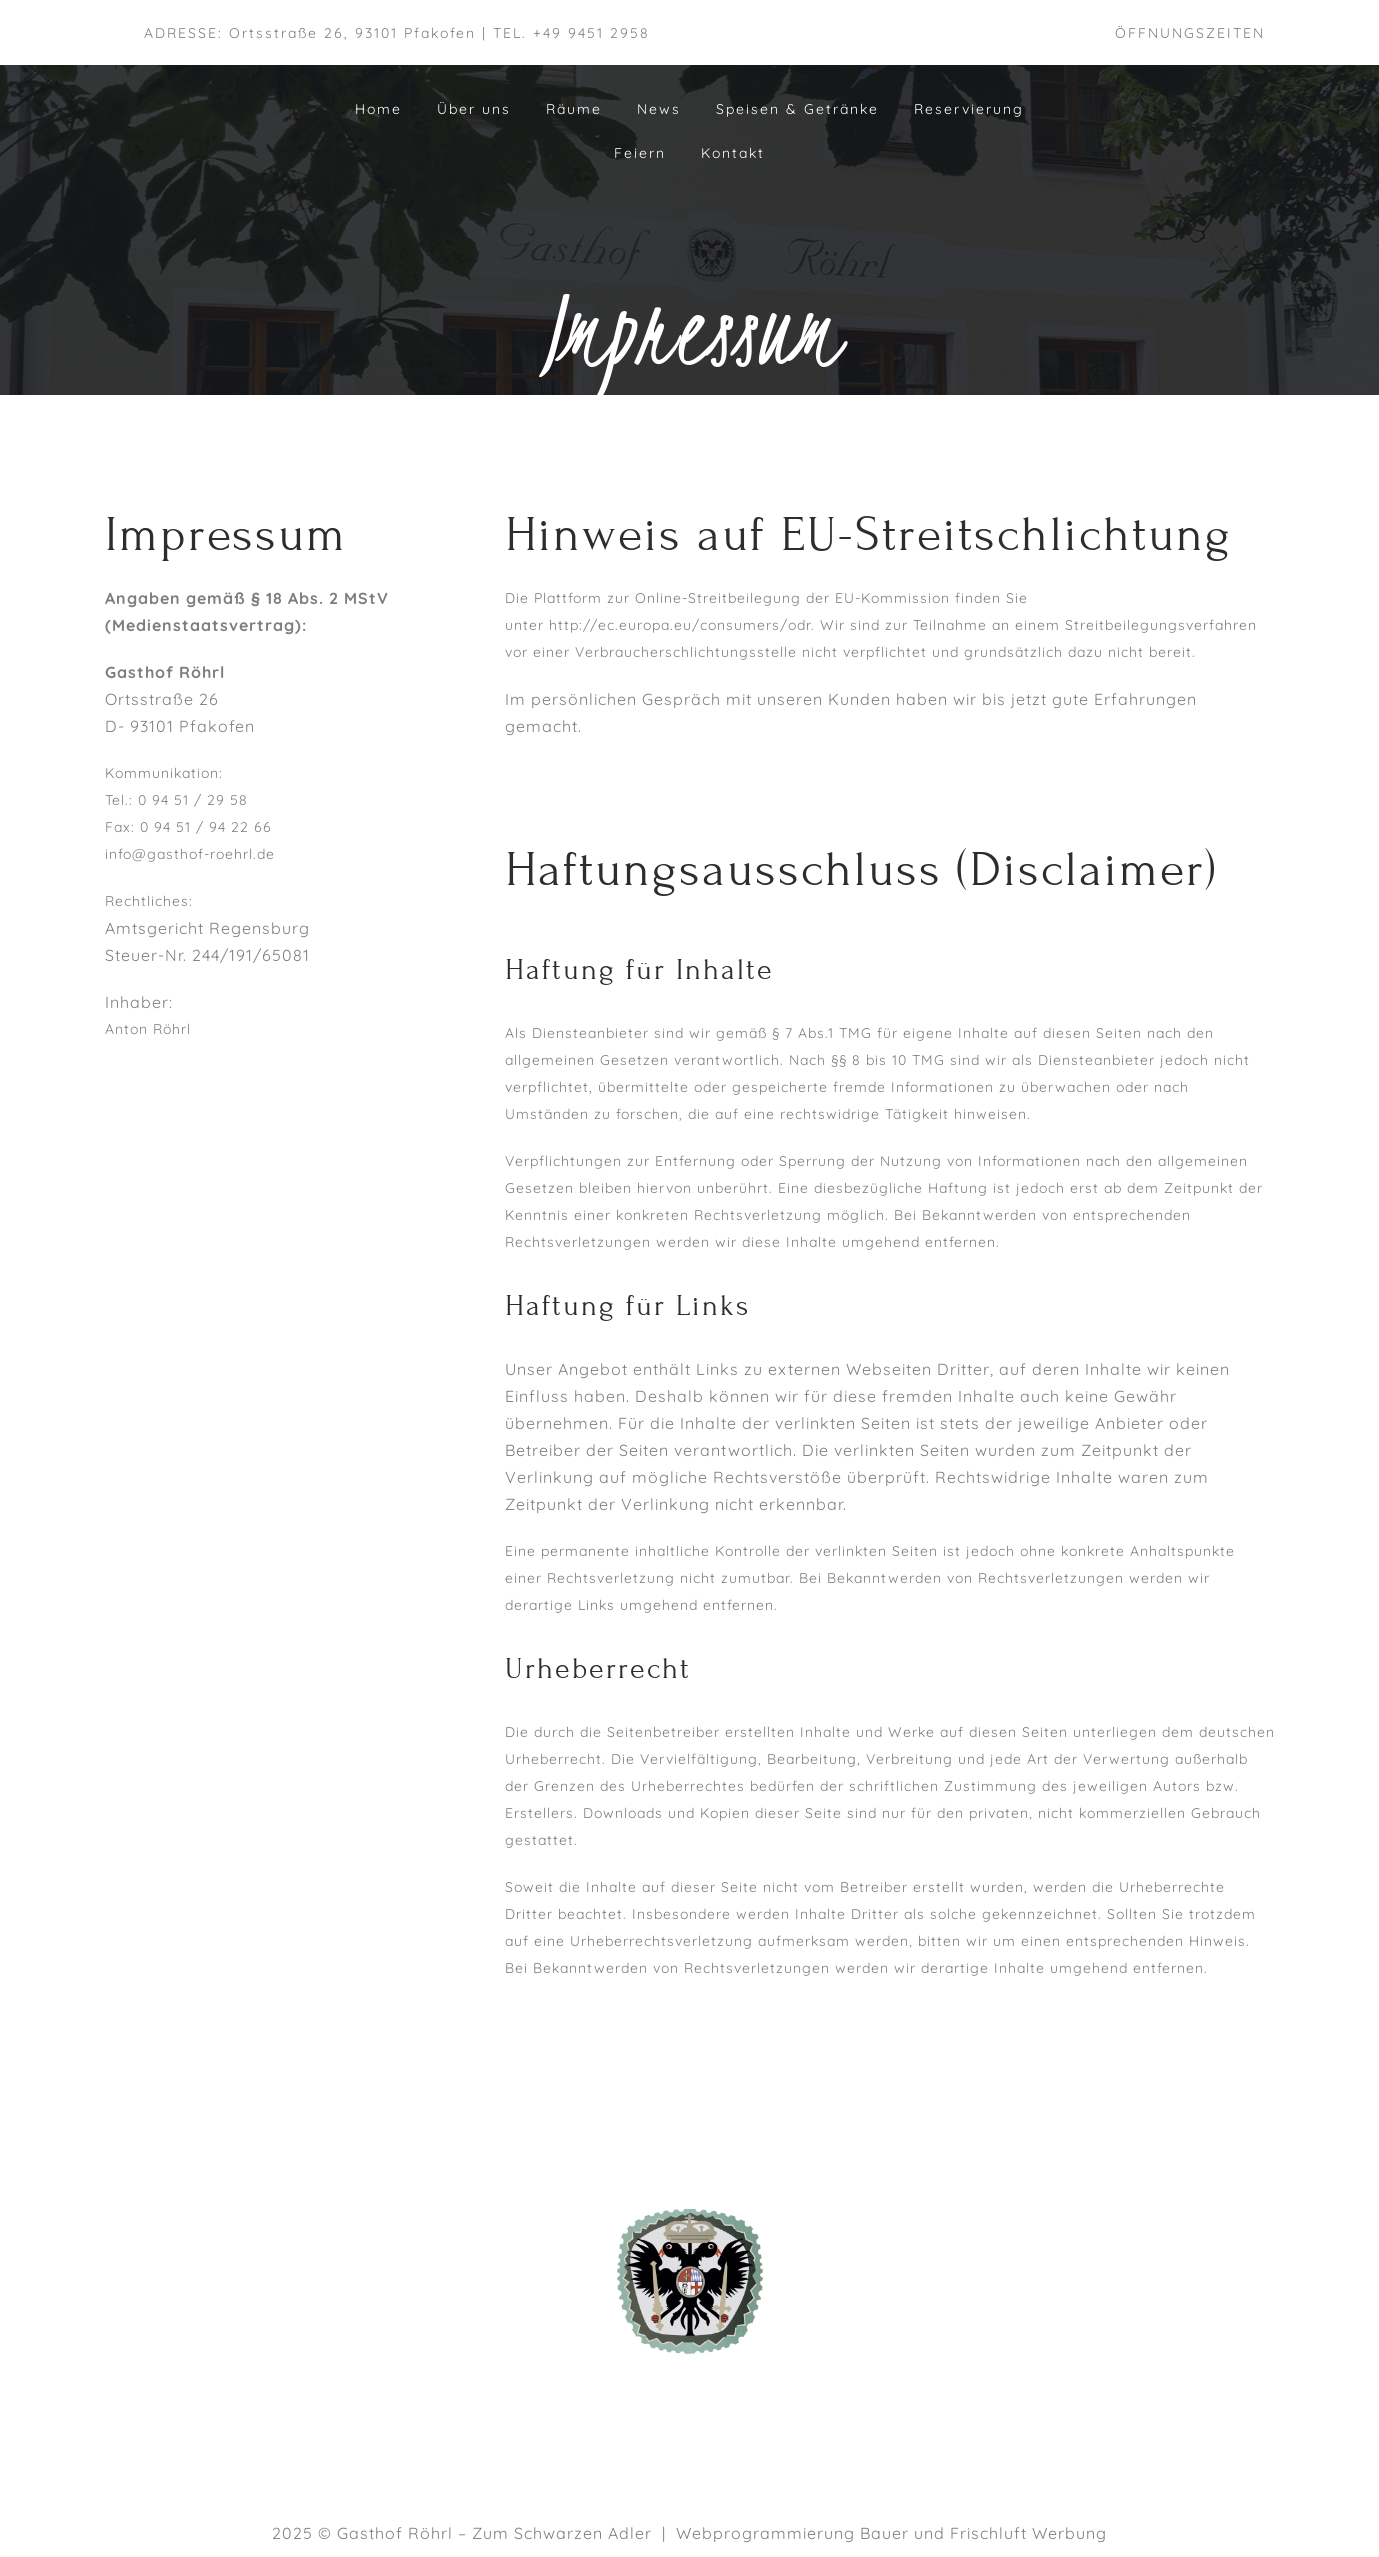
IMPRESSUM (1099, 2294)
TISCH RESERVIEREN (1100, 2348)
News (659, 109)
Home (378, 109)
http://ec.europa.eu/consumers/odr (680, 625)
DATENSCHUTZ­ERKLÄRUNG (1099, 2321)
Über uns (474, 109)
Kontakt (733, 153)
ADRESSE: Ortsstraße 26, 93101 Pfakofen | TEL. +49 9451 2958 (397, 33)
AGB (1099, 2267)
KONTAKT (1099, 2375)
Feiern (640, 153)
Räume (574, 109)
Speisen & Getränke (797, 109)
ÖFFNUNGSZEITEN (1190, 33)
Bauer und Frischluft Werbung (983, 2533)
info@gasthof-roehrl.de (190, 854)
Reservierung (969, 109)
